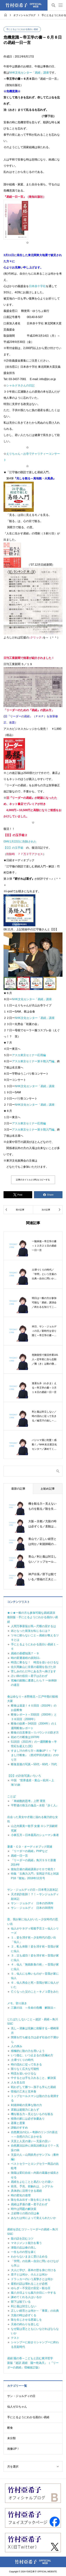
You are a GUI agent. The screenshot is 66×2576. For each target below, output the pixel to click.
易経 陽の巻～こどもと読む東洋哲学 (30, 2358)
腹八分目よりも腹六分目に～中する (33, 2292)
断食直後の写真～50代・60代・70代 (34, 1764)
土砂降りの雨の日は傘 (25, 2213)
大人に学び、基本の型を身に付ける (33, 2270)
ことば (11, 1796)
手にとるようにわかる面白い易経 (22, 29)
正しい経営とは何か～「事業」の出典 (35, 2310)
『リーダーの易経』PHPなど (29, 1851)
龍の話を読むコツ (22, 2238)
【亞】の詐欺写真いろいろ (24, 1775)
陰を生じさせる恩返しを (26, 2319)
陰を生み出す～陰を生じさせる (30, 2199)
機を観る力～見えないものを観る (32, 2114)
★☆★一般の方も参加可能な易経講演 (31, 1612)
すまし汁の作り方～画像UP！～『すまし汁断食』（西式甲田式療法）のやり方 (35, 1755)
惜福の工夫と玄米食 (23, 2091)
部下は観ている (21, 2301)
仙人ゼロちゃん (17, 2406)
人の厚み (16, 2046)
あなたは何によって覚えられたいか (33, 2217)
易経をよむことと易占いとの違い (32, 2181)
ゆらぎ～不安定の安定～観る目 (30, 2288)
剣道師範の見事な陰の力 (26, 2105)
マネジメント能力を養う (26, 2242)
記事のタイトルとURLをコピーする (33, 1179)
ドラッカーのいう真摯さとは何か (32, 2279)
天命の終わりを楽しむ (25, 2324)
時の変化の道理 (21, 2195)
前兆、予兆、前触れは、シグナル (32, 2186)
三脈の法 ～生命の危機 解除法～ (33, 2007)
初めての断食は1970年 (25, 1737)
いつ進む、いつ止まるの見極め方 (32, 2055)
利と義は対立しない (23, 2306)
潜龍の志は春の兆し (23, 2247)
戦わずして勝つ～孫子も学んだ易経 (33, 2087)
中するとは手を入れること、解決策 (33, 2077)
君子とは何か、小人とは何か (29, 2274)
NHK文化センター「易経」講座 (29, 72)
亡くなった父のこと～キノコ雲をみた (35, 1991)
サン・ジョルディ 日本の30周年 (32, 1907)
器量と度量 (18, 2123)
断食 (10, 2427)
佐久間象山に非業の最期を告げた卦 (33, 1666)
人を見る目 (18, 2082)
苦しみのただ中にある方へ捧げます (33, 1671)
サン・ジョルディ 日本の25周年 (32, 1903)
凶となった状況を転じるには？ (30, 1630)
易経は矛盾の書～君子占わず (29, 2204)
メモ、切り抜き (17, 2003)
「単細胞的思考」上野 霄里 (28, 1800)
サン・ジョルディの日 (21, 2396)
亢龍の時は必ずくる (23, 2315)
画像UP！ (13, 2448)
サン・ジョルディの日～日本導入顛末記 (32, 1889)
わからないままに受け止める (29, 2256)
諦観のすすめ (19, 2127)
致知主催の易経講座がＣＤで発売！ (33, 1869)
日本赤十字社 (37, 286)
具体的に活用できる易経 (26, 2190)
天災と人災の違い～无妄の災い (30, 2141)
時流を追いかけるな (23, 2073)
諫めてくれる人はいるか (26, 2297)
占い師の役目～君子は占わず (29, 1675)
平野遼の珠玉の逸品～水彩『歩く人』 (35, 1805)
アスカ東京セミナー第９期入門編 (33, 1061)
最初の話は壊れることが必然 (29, 2283)
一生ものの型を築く (23, 2251)
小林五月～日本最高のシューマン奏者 (35, 1834)
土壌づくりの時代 (22, 2059)
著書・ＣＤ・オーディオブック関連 (29, 1846)
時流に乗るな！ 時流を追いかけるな (35, 1662)
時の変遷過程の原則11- (25, 1657)
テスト (15, 2337)
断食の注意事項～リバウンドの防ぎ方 (35, 1732)
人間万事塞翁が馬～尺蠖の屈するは (33, 1626)
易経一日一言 (19, 1855)
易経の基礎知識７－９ (25, 1653)
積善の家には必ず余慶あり (28, 2118)
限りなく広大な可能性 (25, 2068)
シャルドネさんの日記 (20, 385)
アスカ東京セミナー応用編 (29, 1055)
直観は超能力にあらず (25, 2109)
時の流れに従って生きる (26, 2064)
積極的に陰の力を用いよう (28, 2050)
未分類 (11, 2438)
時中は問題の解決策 (23, 2208)
